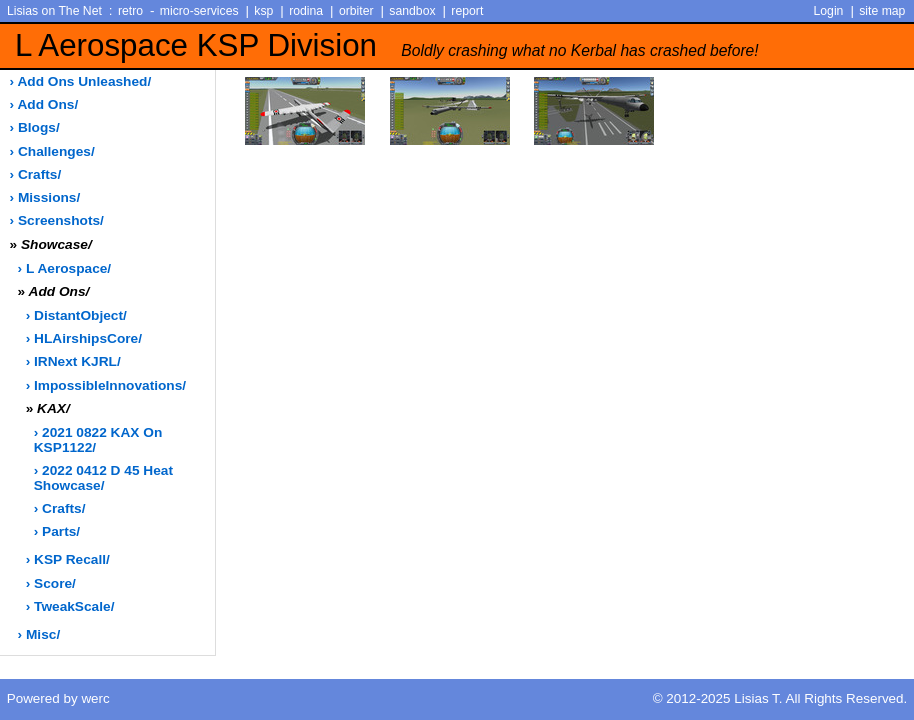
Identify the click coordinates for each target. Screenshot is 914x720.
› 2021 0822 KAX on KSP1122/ (98, 440)
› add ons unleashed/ (81, 81)
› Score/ (51, 583)
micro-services (199, 11)
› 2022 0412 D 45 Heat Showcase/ (103, 478)
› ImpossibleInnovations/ (106, 385)
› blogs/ (35, 127)
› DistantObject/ (76, 315)
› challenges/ (52, 151)
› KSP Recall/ (68, 559)
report (467, 11)
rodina (306, 11)
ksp (263, 11)
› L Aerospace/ (65, 268)
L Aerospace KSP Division (387, 45)
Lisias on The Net (54, 11)
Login (829, 11)
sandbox (412, 11)
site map (882, 11)
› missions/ (45, 197)
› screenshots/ (57, 220)
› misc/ (39, 634)
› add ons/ (44, 104)
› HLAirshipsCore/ (84, 338)
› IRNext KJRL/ (73, 361)
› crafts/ (36, 174)
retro (130, 11)
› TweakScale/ (70, 606)
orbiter (356, 11)
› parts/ (57, 531)
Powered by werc (58, 698)
